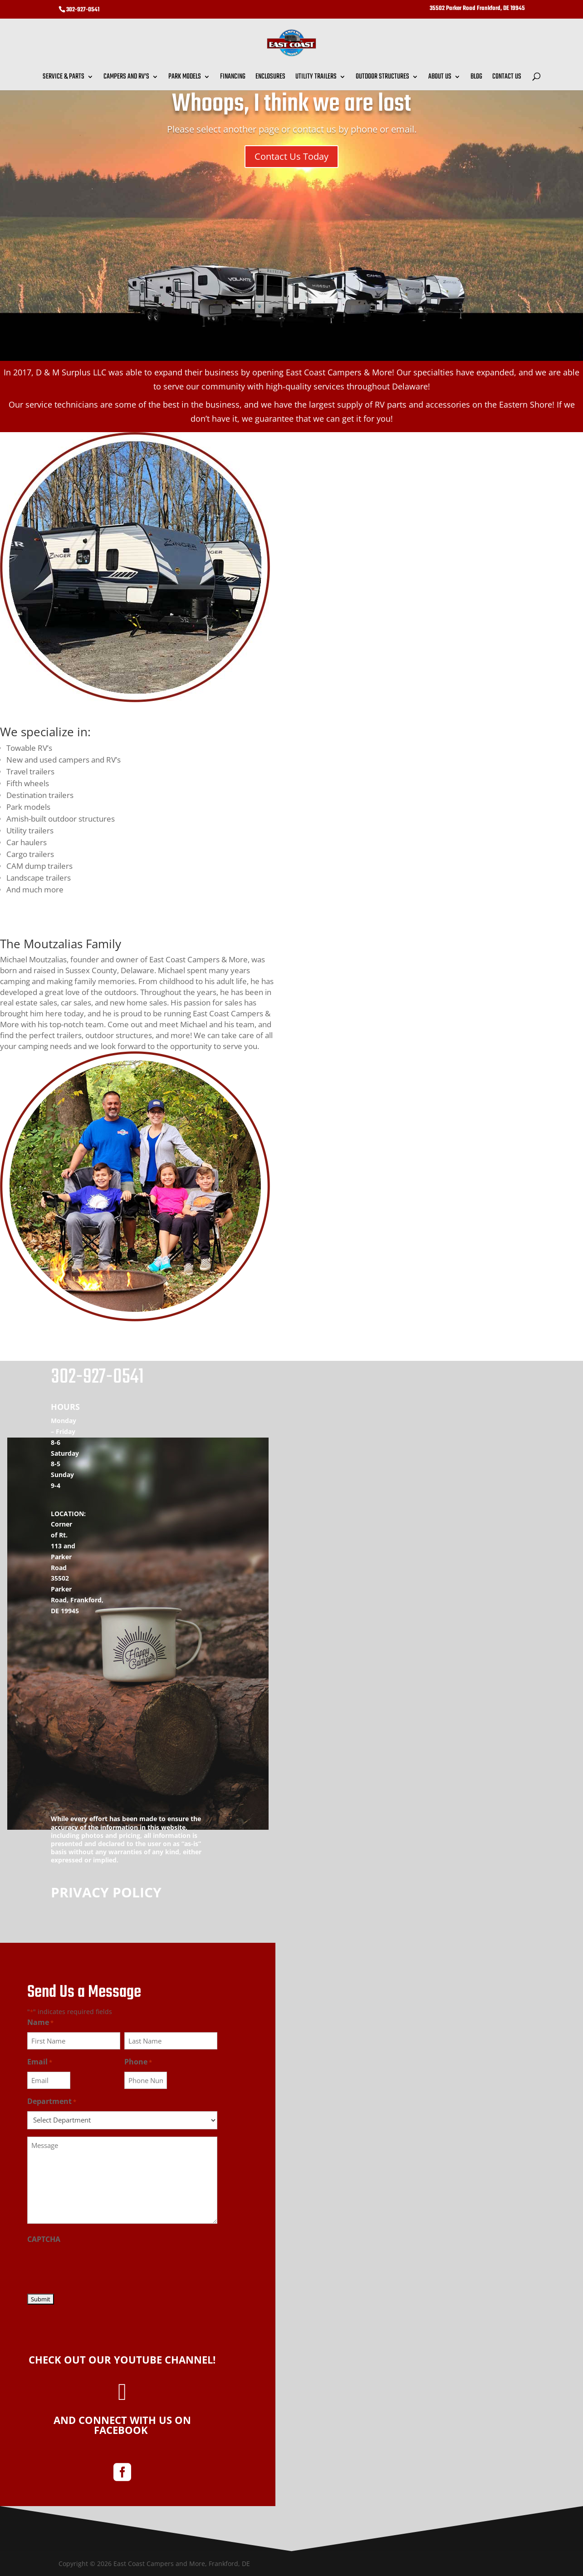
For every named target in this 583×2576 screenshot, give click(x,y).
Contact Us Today (291, 156)
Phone (138, 2062)
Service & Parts (63, 78)
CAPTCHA (43, 2239)
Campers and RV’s (126, 78)
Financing (232, 78)
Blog (476, 78)
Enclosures (270, 78)
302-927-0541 (82, 10)
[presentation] (96, 2266)
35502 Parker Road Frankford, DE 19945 (477, 9)
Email (39, 2062)
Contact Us (506, 78)
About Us (439, 78)
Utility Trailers (316, 78)
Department (51, 2102)
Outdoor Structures (382, 78)
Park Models (184, 78)
